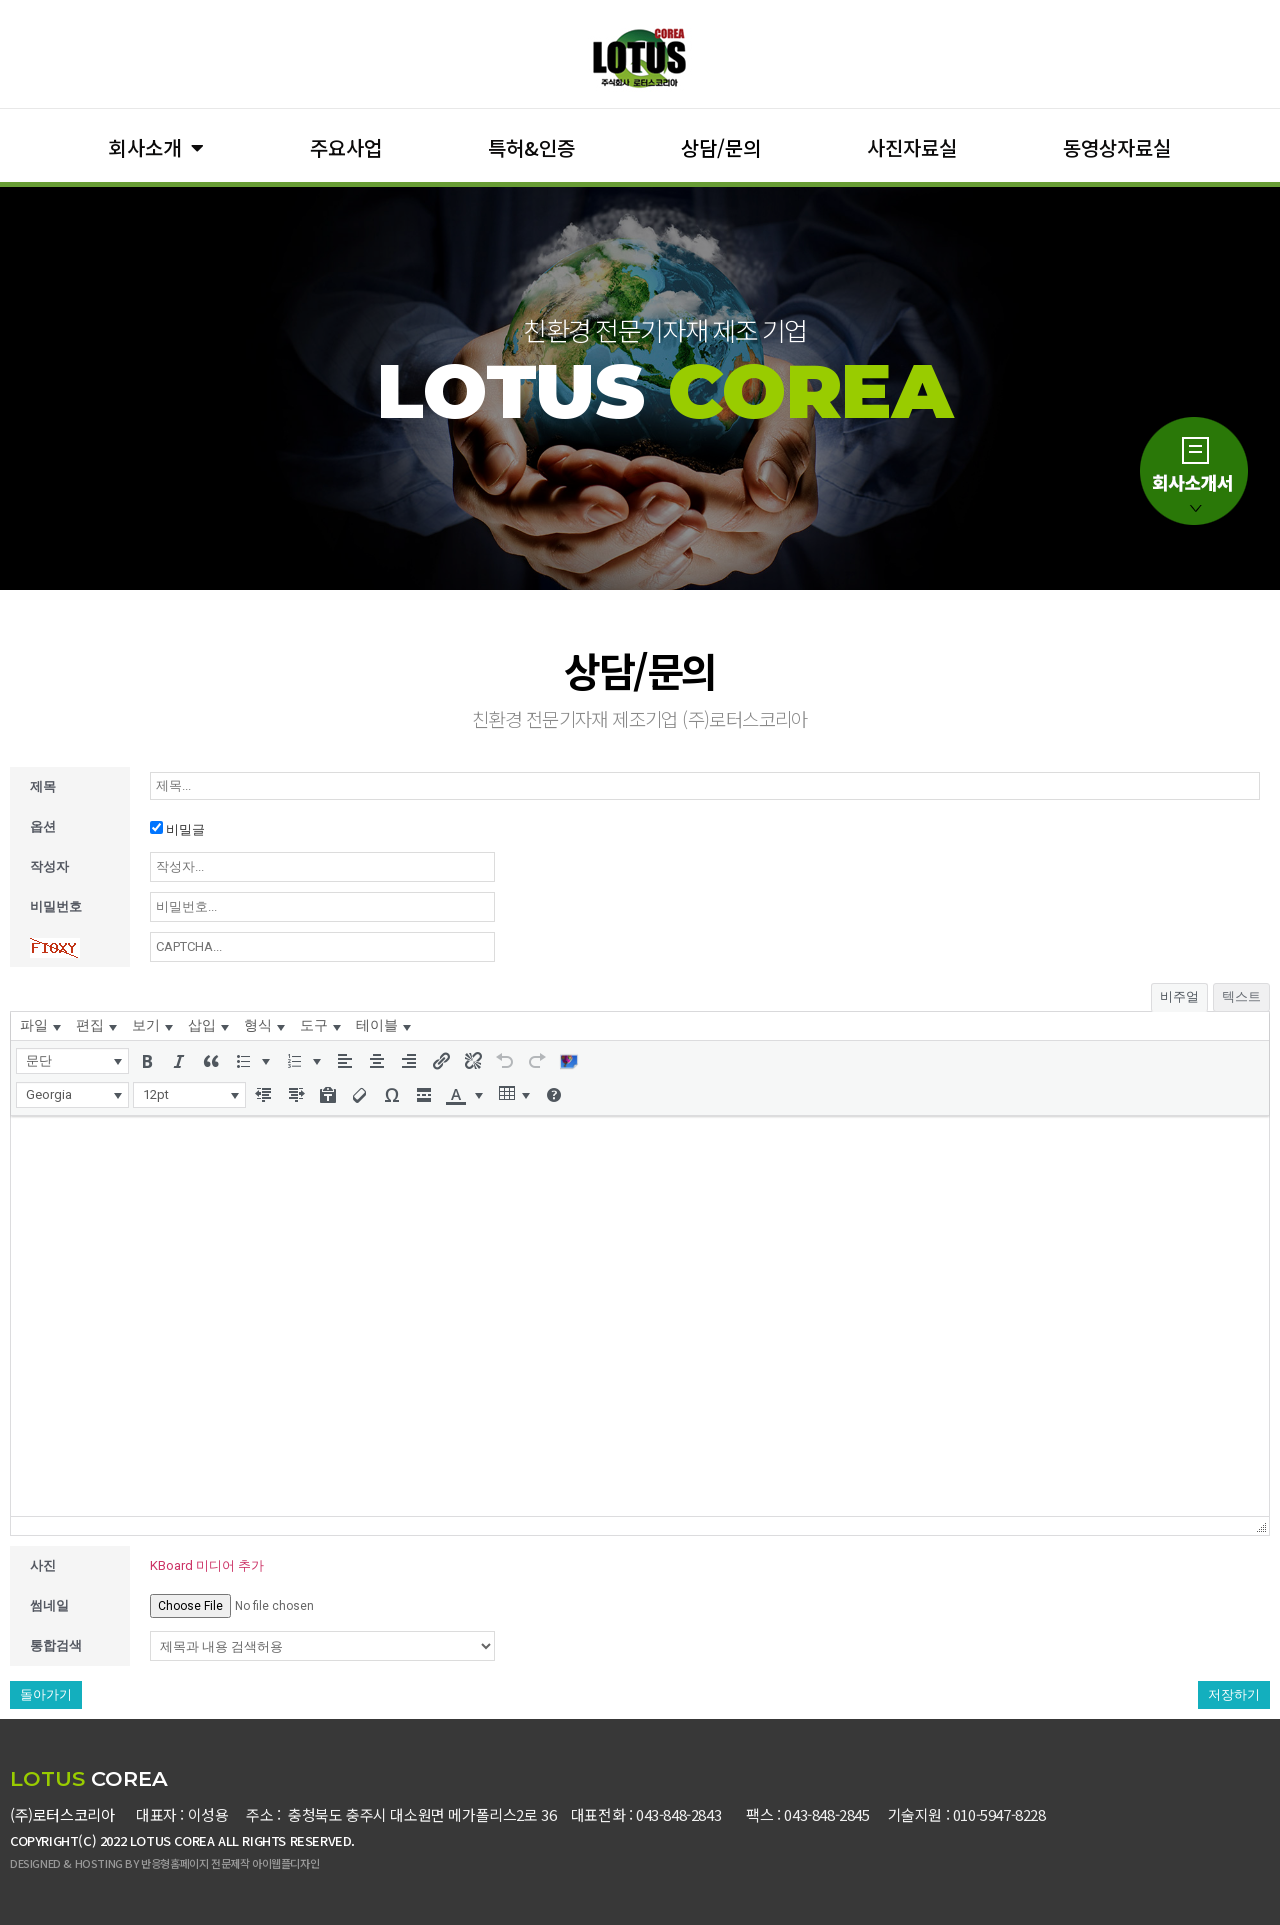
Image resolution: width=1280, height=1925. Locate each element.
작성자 (49, 866)
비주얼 (1179, 996)
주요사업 (346, 147)
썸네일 (49, 1605)
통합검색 (56, 1645)
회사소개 (156, 148)
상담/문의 (721, 147)
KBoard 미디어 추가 (207, 1565)
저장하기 (1234, 1694)
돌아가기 (46, 1694)
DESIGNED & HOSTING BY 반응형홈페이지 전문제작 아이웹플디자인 (164, 1863)
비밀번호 (56, 906)
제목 (43, 786)
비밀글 (177, 829)
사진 (43, 1565)
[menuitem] (40, 1026)
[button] (72, 1061)
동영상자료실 (1117, 147)
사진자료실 (912, 147)
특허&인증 (531, 147)
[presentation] (40, 1026)
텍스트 (1241, 996)
